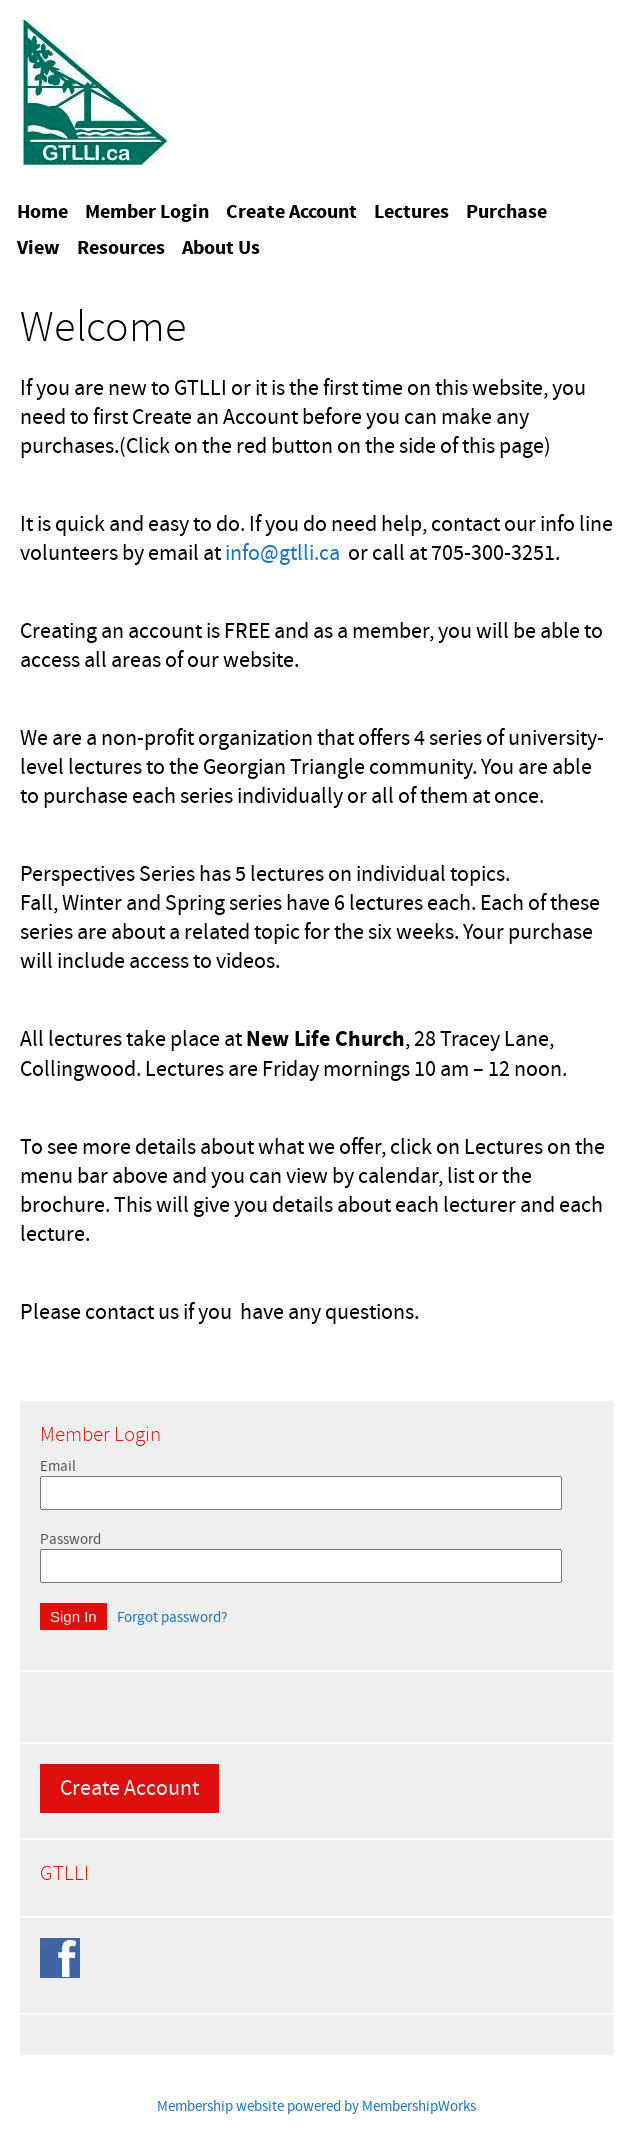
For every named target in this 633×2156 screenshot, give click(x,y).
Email (58, 1466)
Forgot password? (172, 1617)
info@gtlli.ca (282, 553)
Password (70, 1539)
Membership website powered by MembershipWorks (316, 2106)
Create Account (129, 1788)
